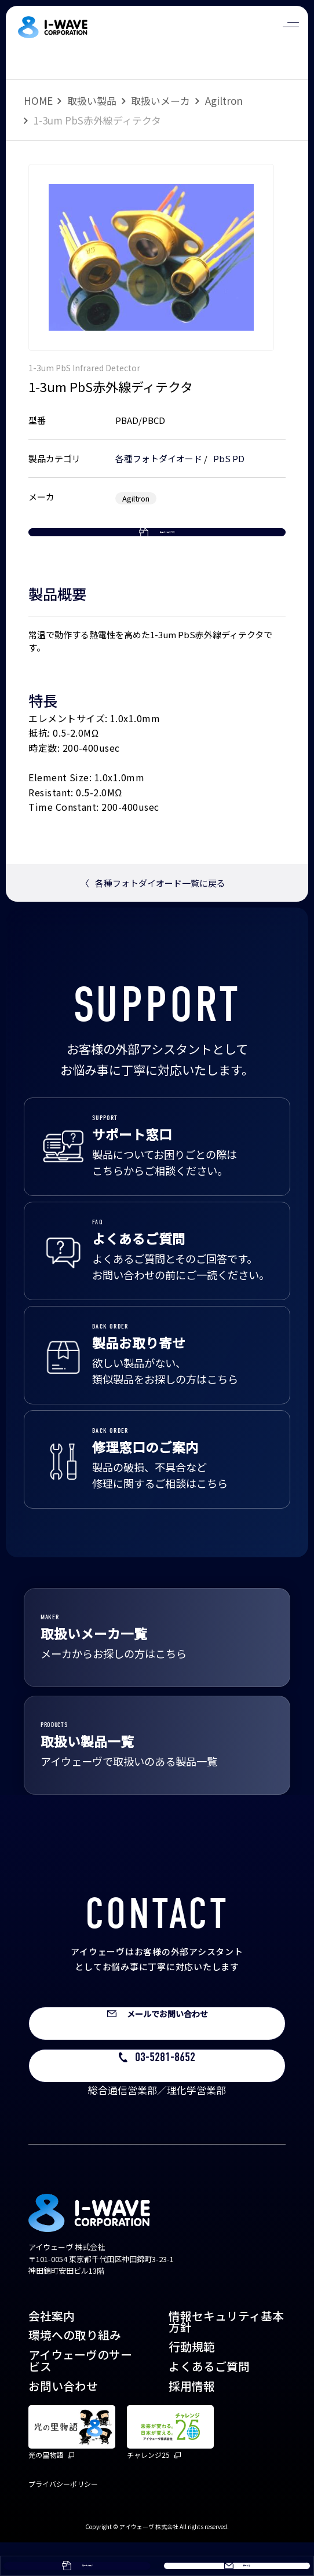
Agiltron (224, 100)
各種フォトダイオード (158, 458)
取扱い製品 (91, 100)
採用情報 (192, 2420)
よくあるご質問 (209, 2400)
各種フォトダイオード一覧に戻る (153, 916)
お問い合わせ (63, 2420)
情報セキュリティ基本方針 (226, 2355)
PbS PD (228, 458)
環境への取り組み (74, 2369)
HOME (38, 100)
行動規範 (192, 2380)
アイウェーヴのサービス (80, 2394)
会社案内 (51, 2349)
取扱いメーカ (160, 100)
